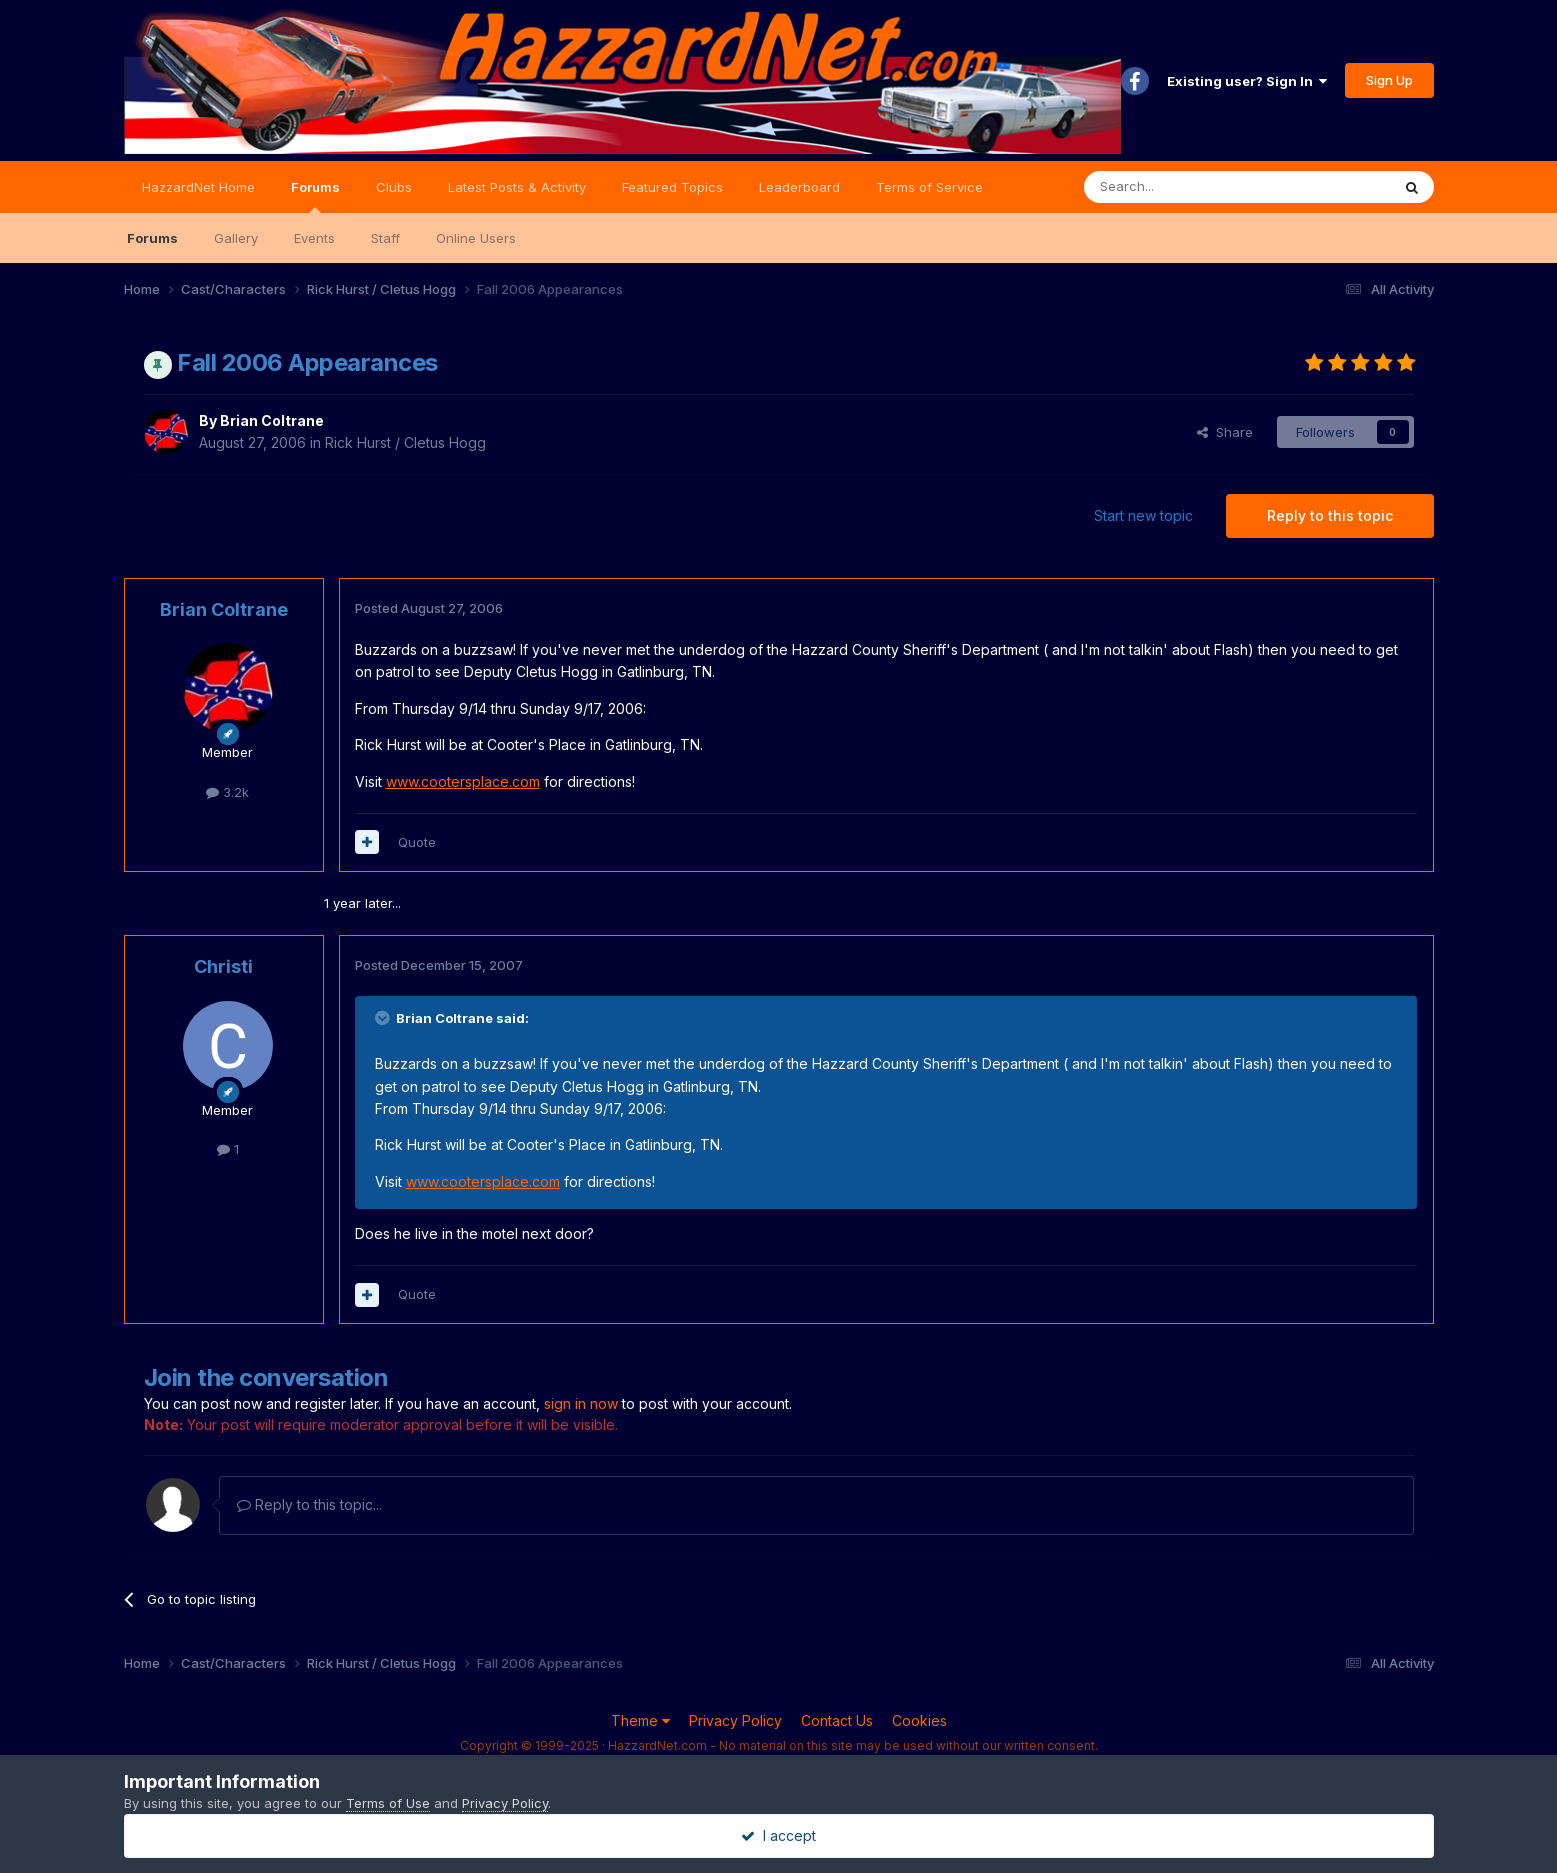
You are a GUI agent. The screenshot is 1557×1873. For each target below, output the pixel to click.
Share (1225, 432)
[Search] (1186, 187)
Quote (417, 842)
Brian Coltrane (272, 420)
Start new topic (1143, 515)
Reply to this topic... (309, 1504)
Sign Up (1389, 80)
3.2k (227, 792)
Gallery (236, 238)
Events (314, 238)
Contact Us (837, 1720)
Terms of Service (929, 187)
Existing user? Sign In (1247, 81)
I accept (778, 1835)
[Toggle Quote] (384, 1018)
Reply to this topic (1330, 515)
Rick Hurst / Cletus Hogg (405, 442)
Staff (385, 238)
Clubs (394, 187)
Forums (315, 196)
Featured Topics (672, 187)
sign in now (581, 1403)
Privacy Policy (735, 1720)
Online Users (476, 238)
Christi (223, 966)
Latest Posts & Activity (517, 187)
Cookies (919, 1720)
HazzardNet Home (198, 187)
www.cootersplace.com (463, 781)
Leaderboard (799, 187)
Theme (640, 1720)
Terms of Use (388, 1803)
